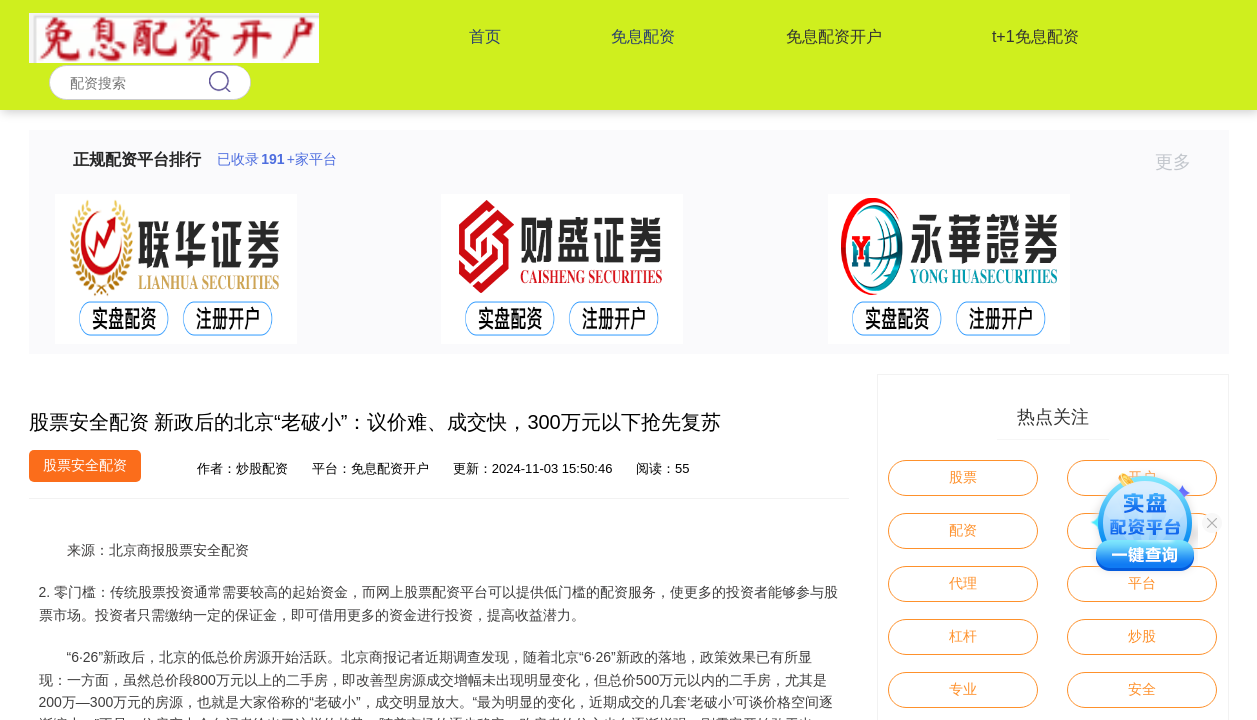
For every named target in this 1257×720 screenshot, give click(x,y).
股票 (963, 477)
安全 (1142, 689)
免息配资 (643, 36)
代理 (963, 583)
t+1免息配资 (1035, 36)
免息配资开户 (834, 36)
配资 (963, 530)
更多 (1181, 162)
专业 (963, 689)
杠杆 (963, 636)
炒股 (1142, 636)
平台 (1142, 583)
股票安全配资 (85, 465)
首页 (485, 36)
